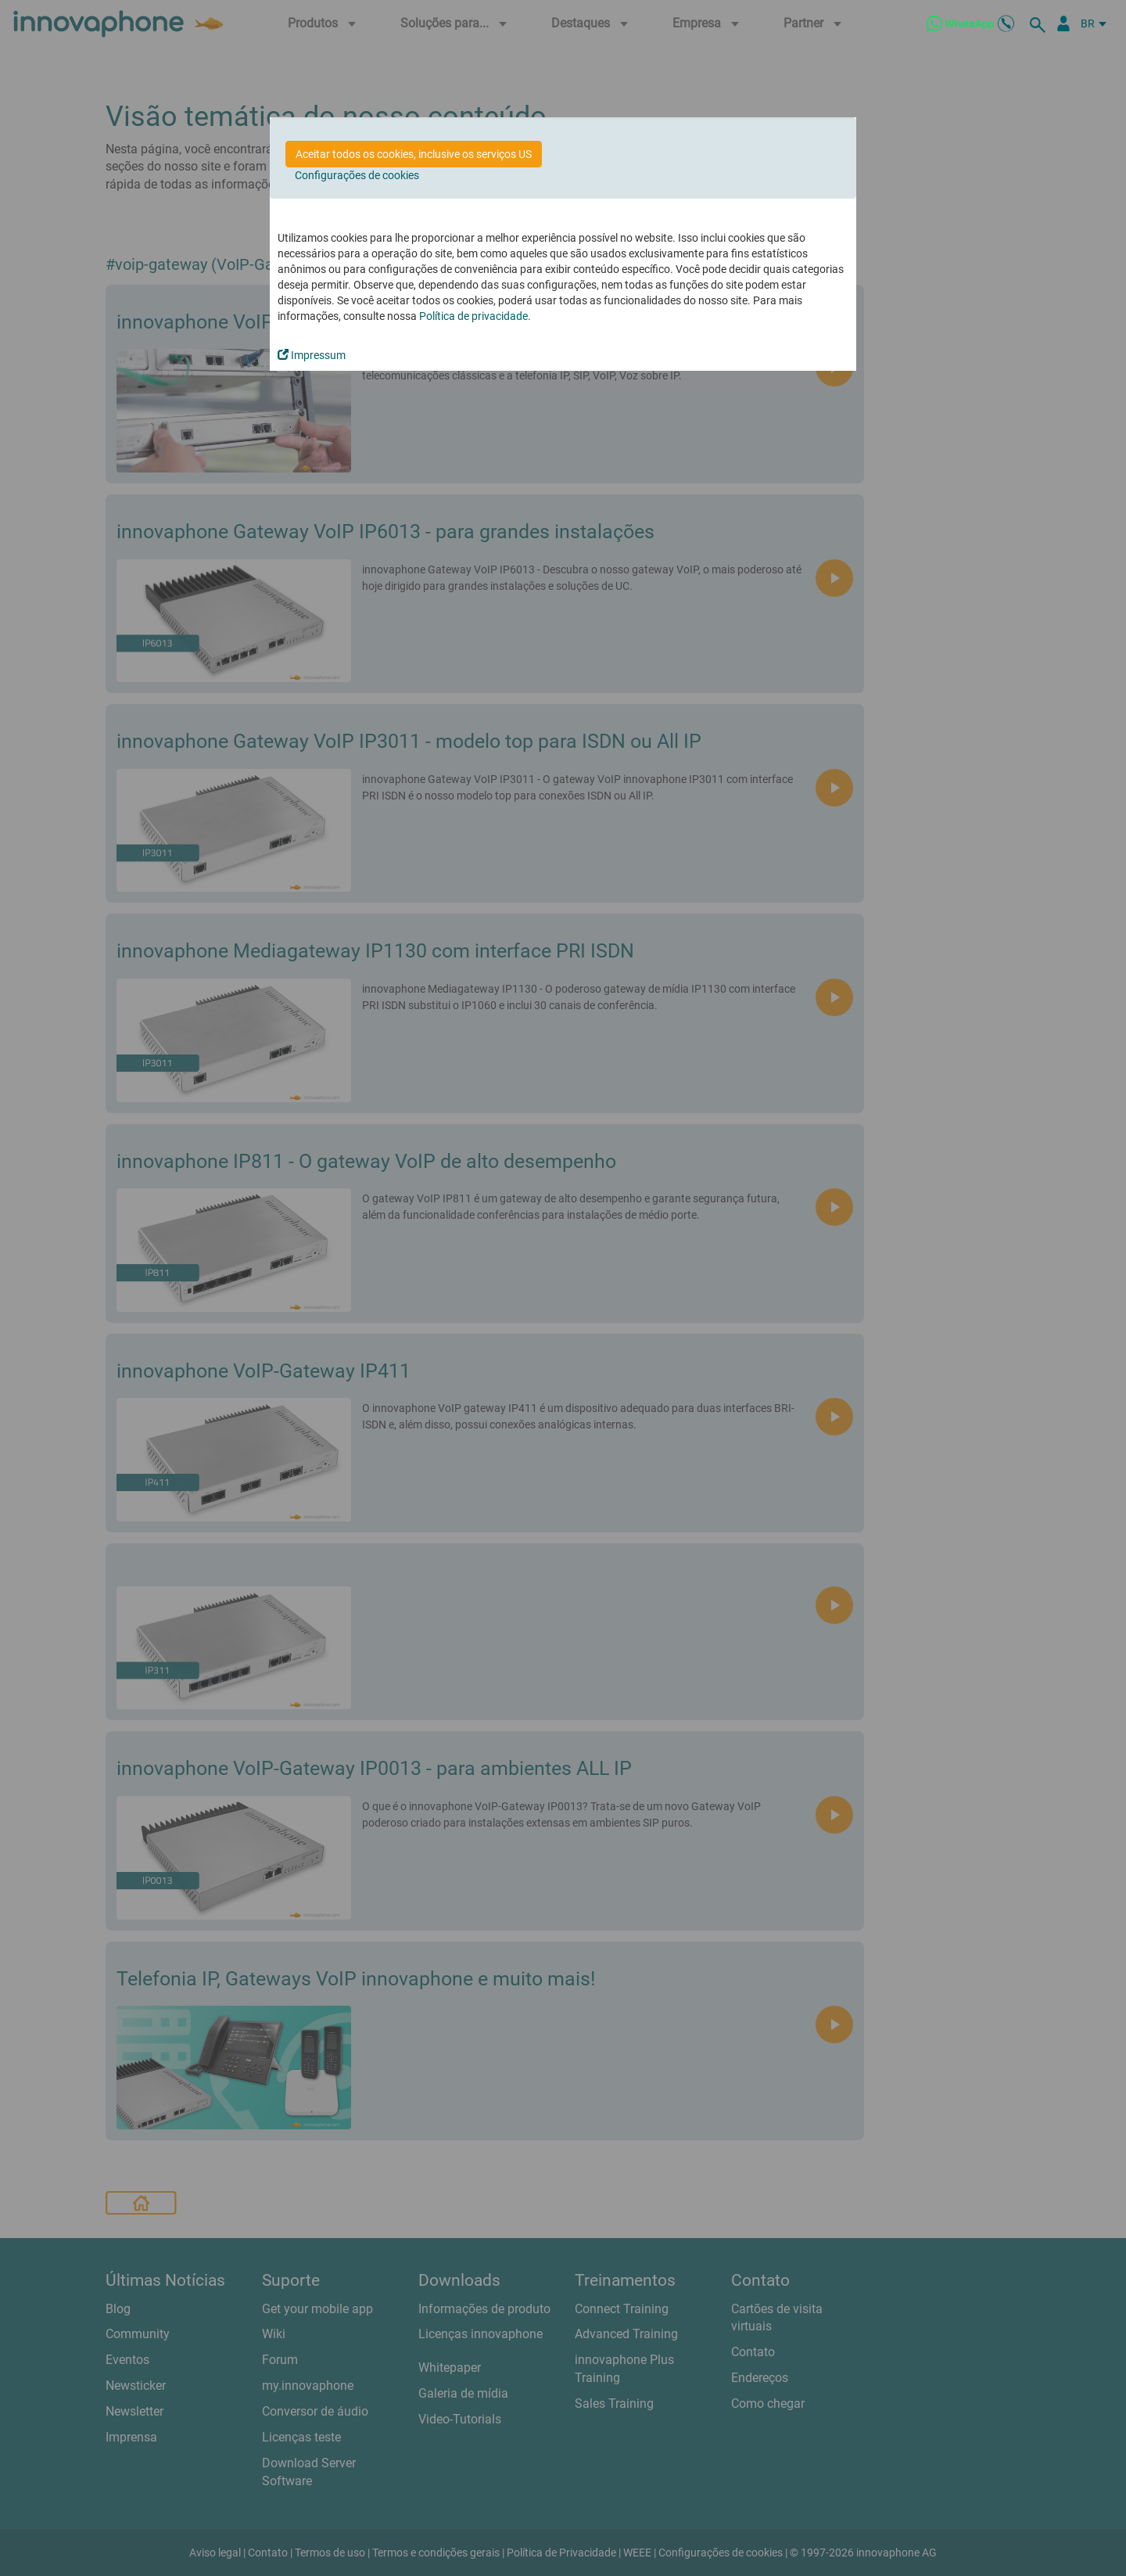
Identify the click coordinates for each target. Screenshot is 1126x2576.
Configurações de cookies (357, 175)
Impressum (312, 355)
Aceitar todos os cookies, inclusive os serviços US (414, 154)
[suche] (1040, 23)
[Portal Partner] (1063, 23)
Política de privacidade (473, 316)
